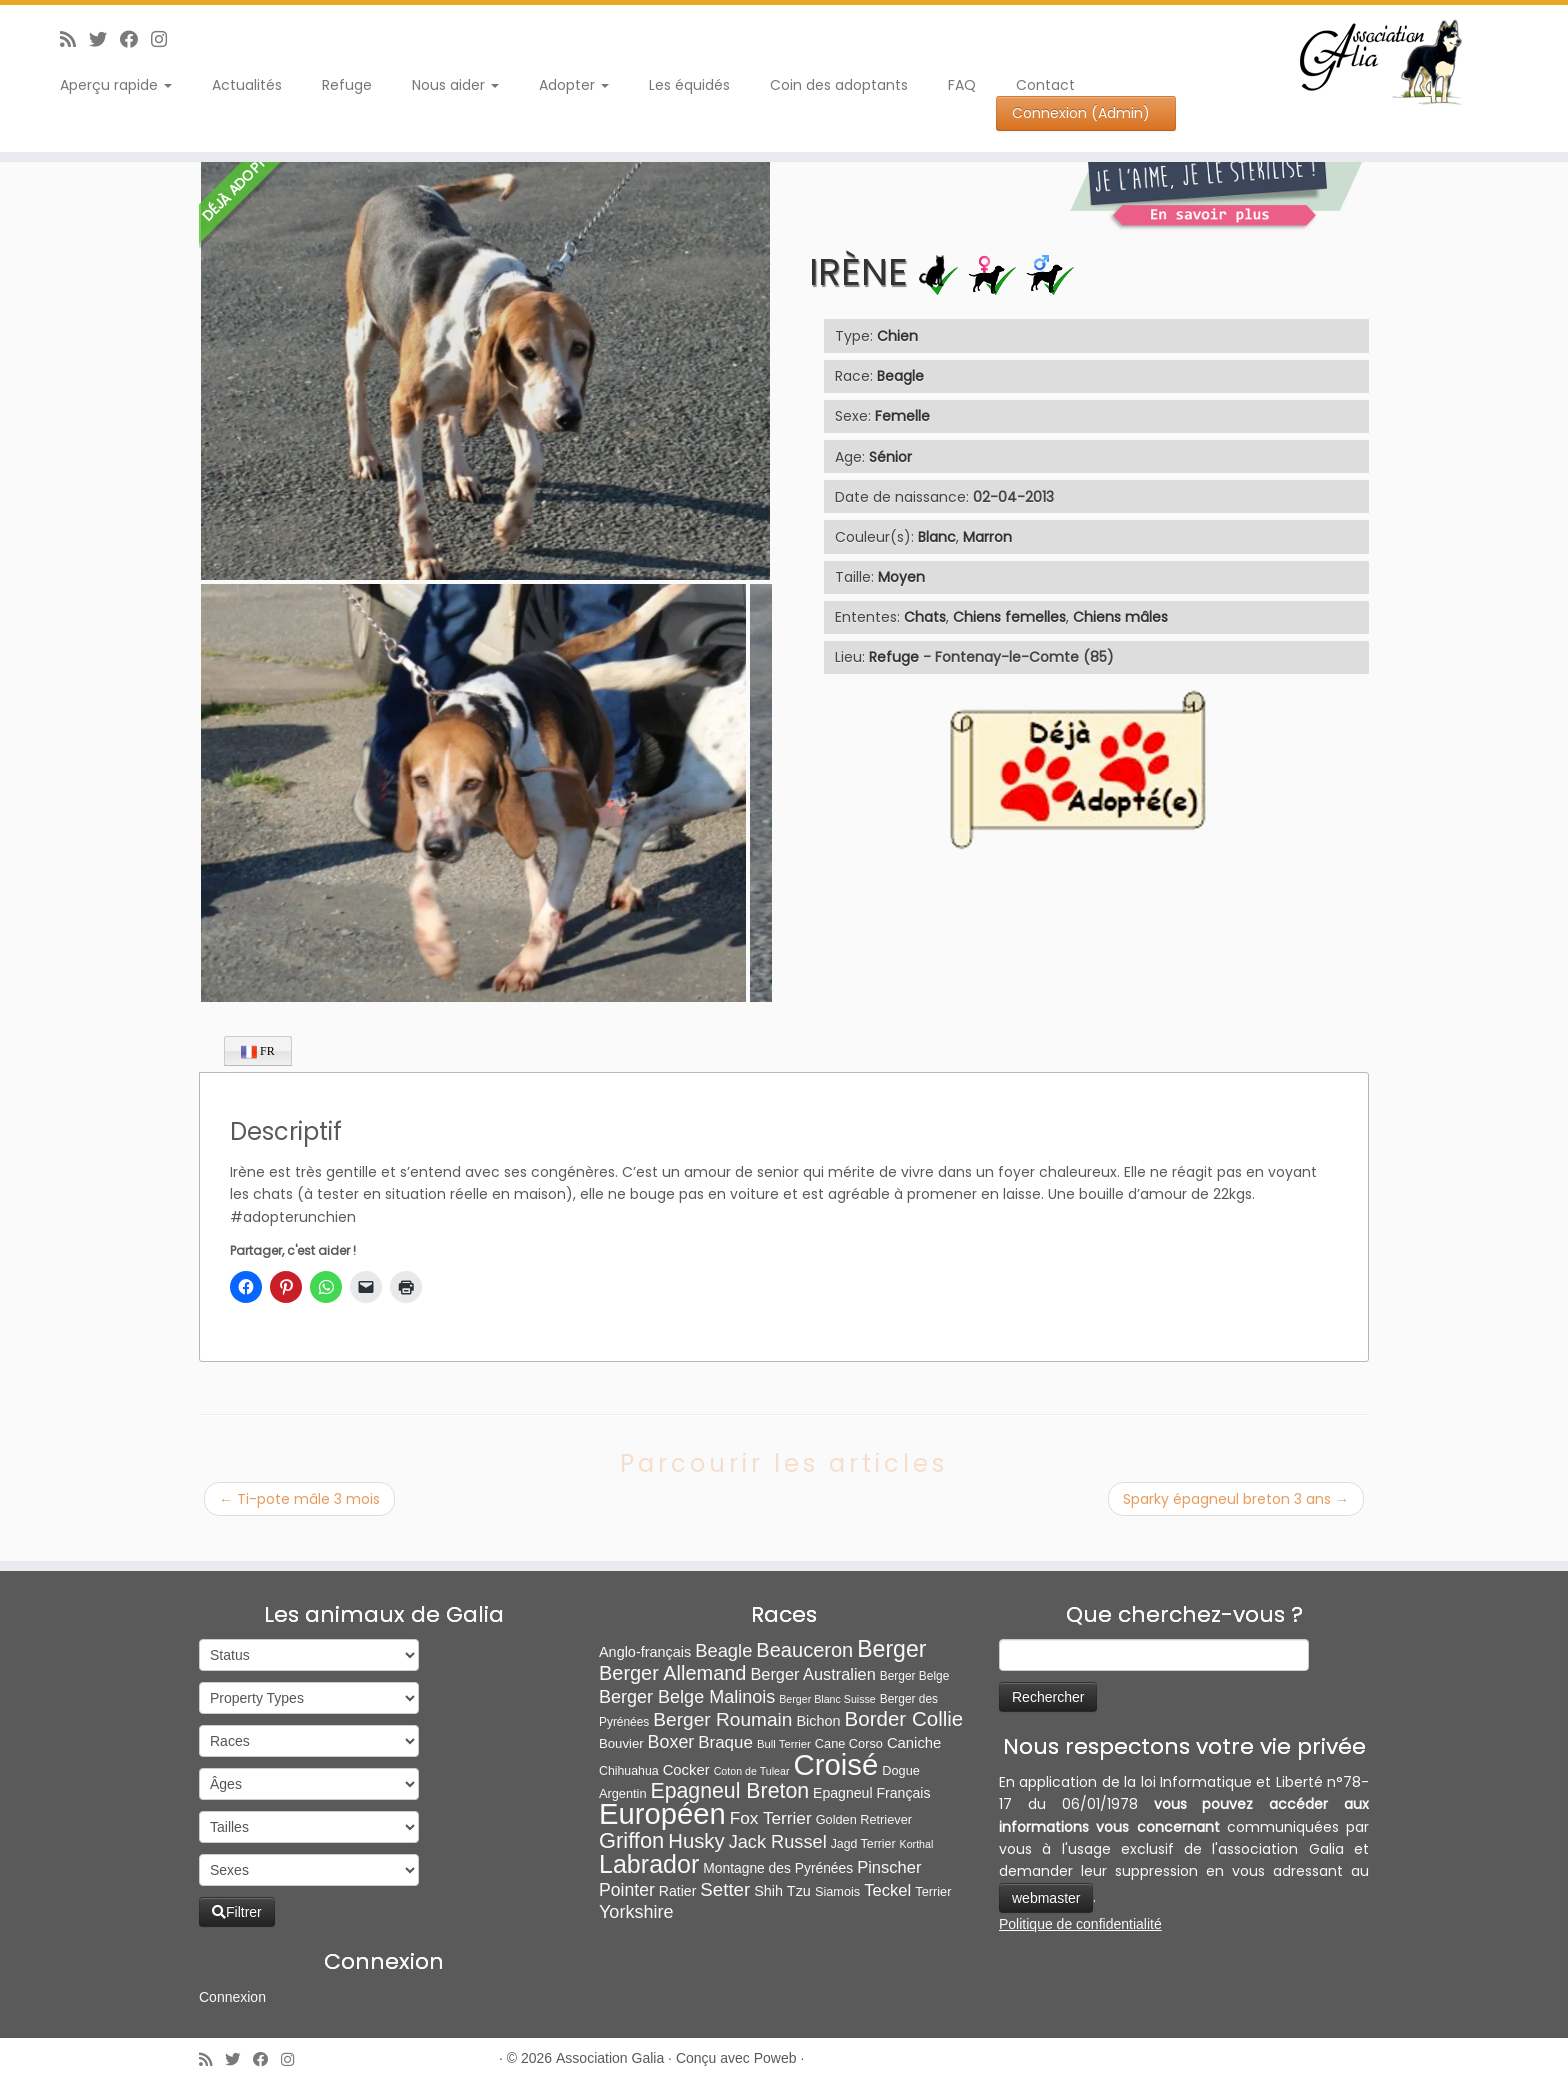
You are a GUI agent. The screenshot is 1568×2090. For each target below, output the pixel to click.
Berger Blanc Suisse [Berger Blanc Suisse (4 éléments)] (827, 1699)
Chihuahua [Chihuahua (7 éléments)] (629, 1771)
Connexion (232, 1997)
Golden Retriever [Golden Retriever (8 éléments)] (864, 1819)
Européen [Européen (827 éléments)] (662, 1814)
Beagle (900, 376)
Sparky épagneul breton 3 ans (1236, 1499)
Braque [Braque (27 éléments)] (725, 1742)
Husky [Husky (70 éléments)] (696, 1841)
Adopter (574, 85)
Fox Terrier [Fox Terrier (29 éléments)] (771, 1818)
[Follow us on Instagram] (165, 39)
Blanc (937, 537)
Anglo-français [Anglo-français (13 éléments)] (645, 1652)
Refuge (347, 85)
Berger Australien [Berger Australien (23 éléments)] (812, 1674)
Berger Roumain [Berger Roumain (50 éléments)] (722, 1719)
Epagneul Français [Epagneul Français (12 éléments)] (871, 1793)
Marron (987, 537)
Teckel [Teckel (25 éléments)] (887, 1890)
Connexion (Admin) (1081, 113)
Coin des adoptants (839, 85)
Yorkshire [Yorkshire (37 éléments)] (636, 1912)
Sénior (890, 457)
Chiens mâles (1120, 617)
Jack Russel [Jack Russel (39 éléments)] (778, 1842)
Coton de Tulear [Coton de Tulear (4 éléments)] (752, 1771)
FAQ (962, 85)
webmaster (1046, 1898)
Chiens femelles (1009, 617)
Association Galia (610, 2058)
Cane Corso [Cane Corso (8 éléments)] (849, 1743)
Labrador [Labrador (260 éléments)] (649, 1864)
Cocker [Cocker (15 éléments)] (686, 1770)
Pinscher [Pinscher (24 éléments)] (889, 1867)
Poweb (775, 2058)
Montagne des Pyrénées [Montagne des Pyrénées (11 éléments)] (778, 1868)
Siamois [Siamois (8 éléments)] (837, 1891)
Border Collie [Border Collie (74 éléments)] (904, 1718)
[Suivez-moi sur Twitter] (104, 39)
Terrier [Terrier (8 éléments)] (933, 1891)
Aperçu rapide (116, 85)
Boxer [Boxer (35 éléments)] (671, 1742)
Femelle (902, 416)
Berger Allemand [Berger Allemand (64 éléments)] (672, 1673)
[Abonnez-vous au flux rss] (74, 39)
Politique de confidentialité (1080, 1924)
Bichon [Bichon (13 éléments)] (818, 1721)
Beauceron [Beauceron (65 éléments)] (804, 1650)
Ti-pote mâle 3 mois (299, 1499)
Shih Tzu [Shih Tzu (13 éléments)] (782, 1891)
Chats (925, 617)
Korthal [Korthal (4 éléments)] (917, 1844)
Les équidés (689, 85)
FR (258, 1052)
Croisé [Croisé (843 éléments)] (836, 1764)
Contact (1045, 85)
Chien (897, 336)
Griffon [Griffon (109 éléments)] (631, 1840)
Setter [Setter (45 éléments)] (725, 1889)
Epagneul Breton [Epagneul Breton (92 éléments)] (730, 1791)
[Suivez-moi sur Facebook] (135, 39)
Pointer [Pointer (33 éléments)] (627, 1890)
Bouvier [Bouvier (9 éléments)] (621, 1743)
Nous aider (455, 85)
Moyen (901, 577)
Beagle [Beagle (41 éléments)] (723, 1650)
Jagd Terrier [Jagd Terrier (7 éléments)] (863, 1844)
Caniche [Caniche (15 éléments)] (914, 1743)
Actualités (247, 85)
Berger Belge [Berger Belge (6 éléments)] (915, 1676)
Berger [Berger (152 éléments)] (891, 1649)
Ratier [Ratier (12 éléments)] (678, 1891)
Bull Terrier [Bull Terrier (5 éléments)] (784, 1744)
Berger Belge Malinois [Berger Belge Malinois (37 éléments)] (687, 1697)
